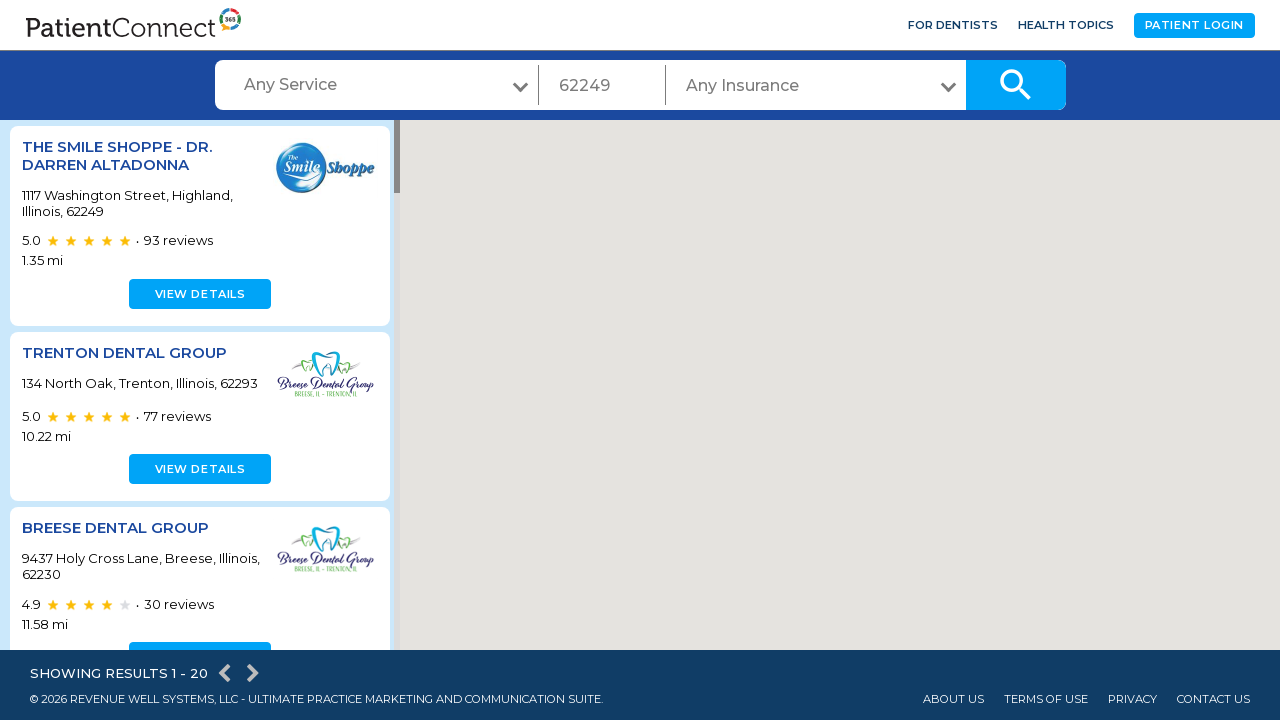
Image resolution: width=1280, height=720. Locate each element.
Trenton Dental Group (124, 352)
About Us (953, 699)
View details (197, 294)
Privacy (1132, 699)
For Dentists (953, 25)
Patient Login (1194, 25)
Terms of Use (1046, 699)
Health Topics (1066, 25)
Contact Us (1213, 699)
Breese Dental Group (115, 540)
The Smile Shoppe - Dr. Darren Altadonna (117, 155)
